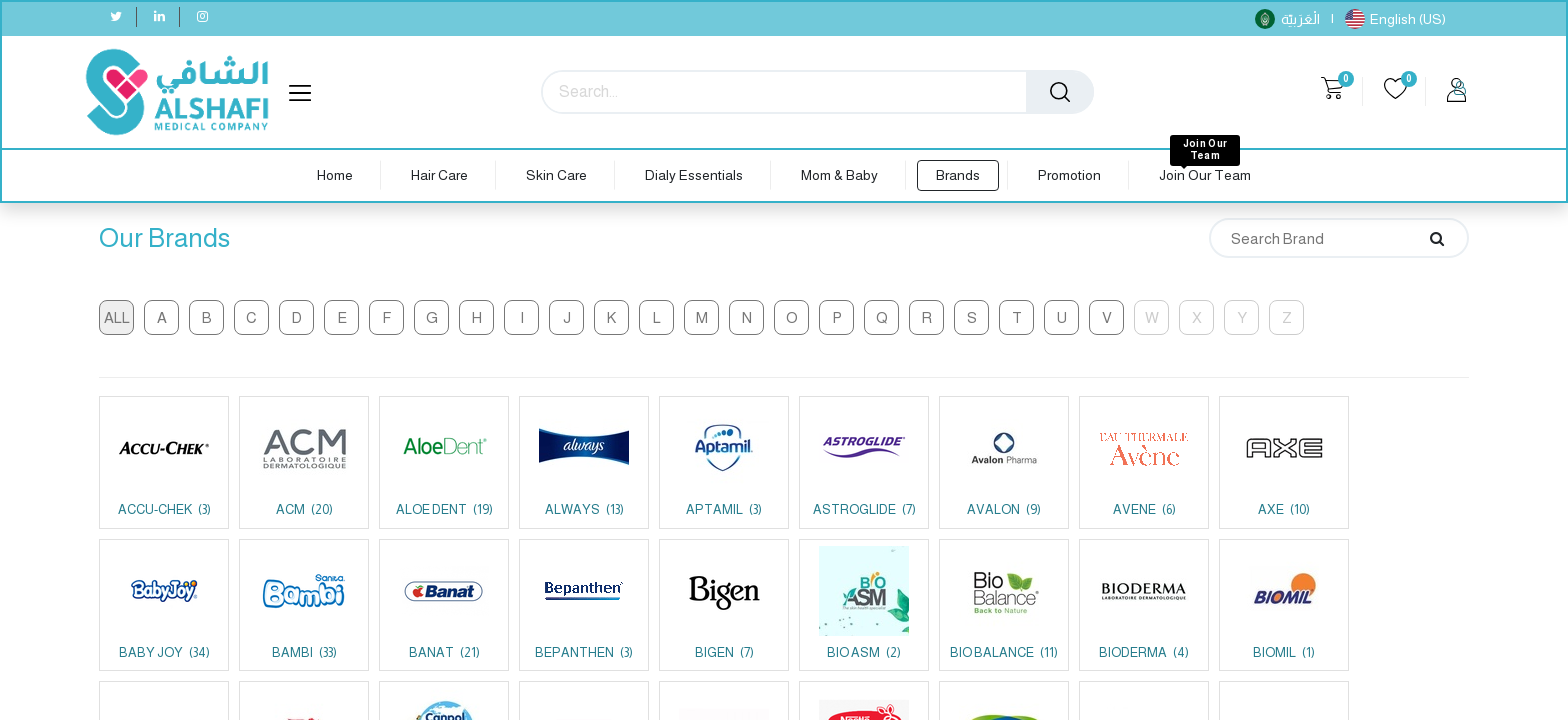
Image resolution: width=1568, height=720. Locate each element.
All (117, 317)
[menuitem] (335, 175)
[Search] (1060, 92)
